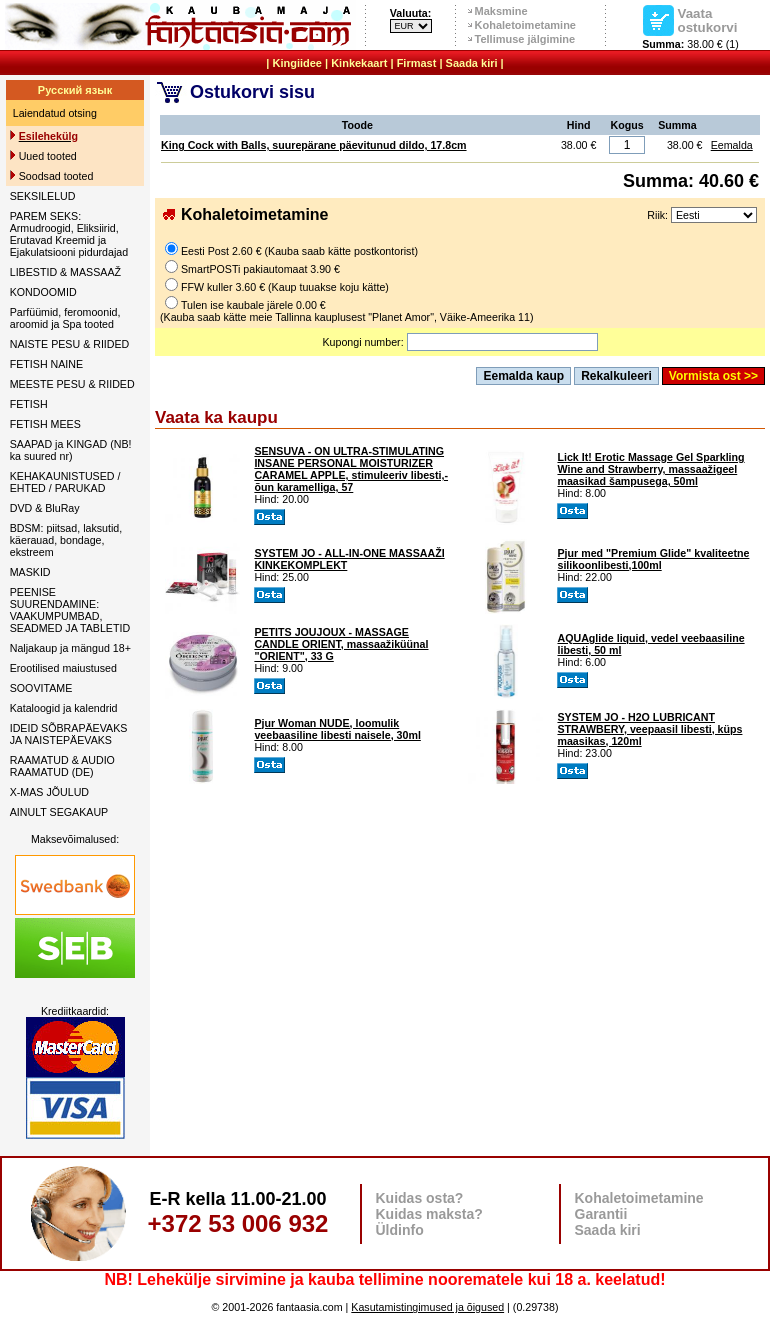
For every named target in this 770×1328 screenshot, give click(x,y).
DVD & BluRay (45, 508)
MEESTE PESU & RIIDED (72, 384)
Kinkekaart (359, 63)
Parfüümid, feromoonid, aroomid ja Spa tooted (65, 318)
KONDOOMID (43, 292)
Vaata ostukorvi (708, 20)
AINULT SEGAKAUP (59, 812)
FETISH (29, 404)
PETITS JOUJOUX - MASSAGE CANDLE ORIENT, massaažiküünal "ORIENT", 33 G (341, 644)
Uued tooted (48, 156)
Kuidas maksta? (429, 1214)
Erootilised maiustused (63, 668)
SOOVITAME (41, 688)
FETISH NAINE (46, 364)
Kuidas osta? (420, 1198)
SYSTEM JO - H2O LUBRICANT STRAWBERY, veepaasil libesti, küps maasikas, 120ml (649, 729)
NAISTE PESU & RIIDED (70, 344)
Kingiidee (297, 63)
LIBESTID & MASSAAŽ (65, 272)
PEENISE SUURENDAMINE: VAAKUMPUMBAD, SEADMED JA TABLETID (70, 610)
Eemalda (732, 145)
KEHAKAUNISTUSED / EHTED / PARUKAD (65, 482)
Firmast (417, 63)
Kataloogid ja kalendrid (64, 708)
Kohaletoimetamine (525, 25)
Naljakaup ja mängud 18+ (70, 648)
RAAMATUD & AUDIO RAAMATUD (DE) (62, 766)
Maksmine (501, 11)
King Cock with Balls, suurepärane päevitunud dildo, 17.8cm (314, 145)
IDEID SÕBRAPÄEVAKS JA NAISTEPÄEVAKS (69, 734)
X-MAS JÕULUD (49, 792)
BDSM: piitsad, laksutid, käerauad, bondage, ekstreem (66, 540)
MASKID (30, 572)
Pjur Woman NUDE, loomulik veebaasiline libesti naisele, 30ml (337, 729)
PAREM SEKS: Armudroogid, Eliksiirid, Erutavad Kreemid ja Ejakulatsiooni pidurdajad (69, 234)
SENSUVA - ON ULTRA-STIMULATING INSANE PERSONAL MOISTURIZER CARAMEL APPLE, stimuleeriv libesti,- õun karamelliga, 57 (351, 469)
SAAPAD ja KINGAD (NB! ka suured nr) (71, 450)
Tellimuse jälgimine (525, 39)
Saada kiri (472, 63)
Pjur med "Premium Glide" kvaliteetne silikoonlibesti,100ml (653, 559)
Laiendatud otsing (55, 113)
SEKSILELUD (43, 196)
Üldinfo (400, 1230)
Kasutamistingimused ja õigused (427, 1307)
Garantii (601, 1214)
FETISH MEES (45, 424)
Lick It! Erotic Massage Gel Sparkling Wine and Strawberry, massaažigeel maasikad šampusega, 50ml (650, 469)
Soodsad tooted (56, 176)
